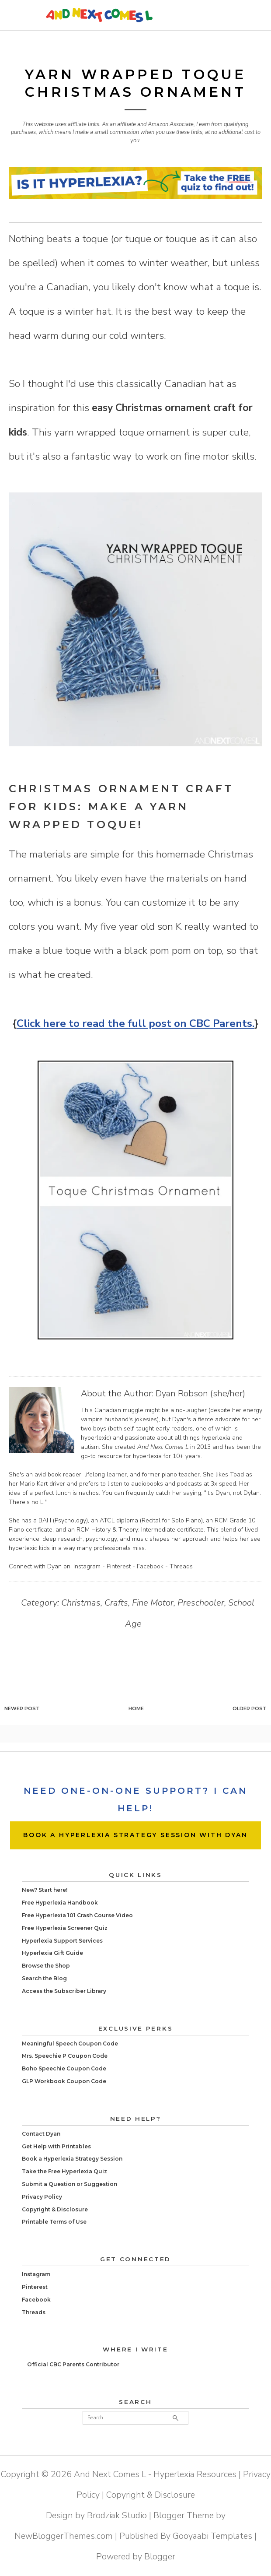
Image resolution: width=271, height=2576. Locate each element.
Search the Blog (44, 1978)
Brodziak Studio (117, 2515)
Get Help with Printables (56, 2146)
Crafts (116, 1603)
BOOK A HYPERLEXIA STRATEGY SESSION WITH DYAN (135, 1835)
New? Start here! (44, 1890)
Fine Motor (153, 1603)
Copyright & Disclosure (55, 2209)
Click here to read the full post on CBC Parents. (135, 1023)
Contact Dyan (41, 2133)
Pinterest (119, 1566)
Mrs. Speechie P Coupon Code (65, 2055)
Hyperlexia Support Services (62, 1940)
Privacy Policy (42, 2196)
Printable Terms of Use (54, 2221)
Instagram (87, 1566)
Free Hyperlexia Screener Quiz (65, 1928)
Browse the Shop (46, 1965)
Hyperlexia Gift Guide (52, 1953)
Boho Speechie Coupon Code (64, 2068)
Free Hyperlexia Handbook (60, 1902)
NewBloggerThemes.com (63, 2536)
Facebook (150, 1566)
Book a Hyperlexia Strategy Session (72, 2158)
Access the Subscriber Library (64, 1991)
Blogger (159, 2556)
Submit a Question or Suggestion (69, 2184)
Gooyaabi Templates (212, 2536)
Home (136, 1708)
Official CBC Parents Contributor (73, 2364)
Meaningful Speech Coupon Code (70, 2043)
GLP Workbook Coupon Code (64, 2081)
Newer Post (22, 1708)
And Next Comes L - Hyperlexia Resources (155, 2474)
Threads (181, 1566)
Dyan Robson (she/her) (200, 1393)
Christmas (81, 1603)
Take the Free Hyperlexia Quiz (64, 2171)
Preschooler (200, 1603)
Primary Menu (244, 15)
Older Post (250, 1708)
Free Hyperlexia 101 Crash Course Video (77, 1915)
